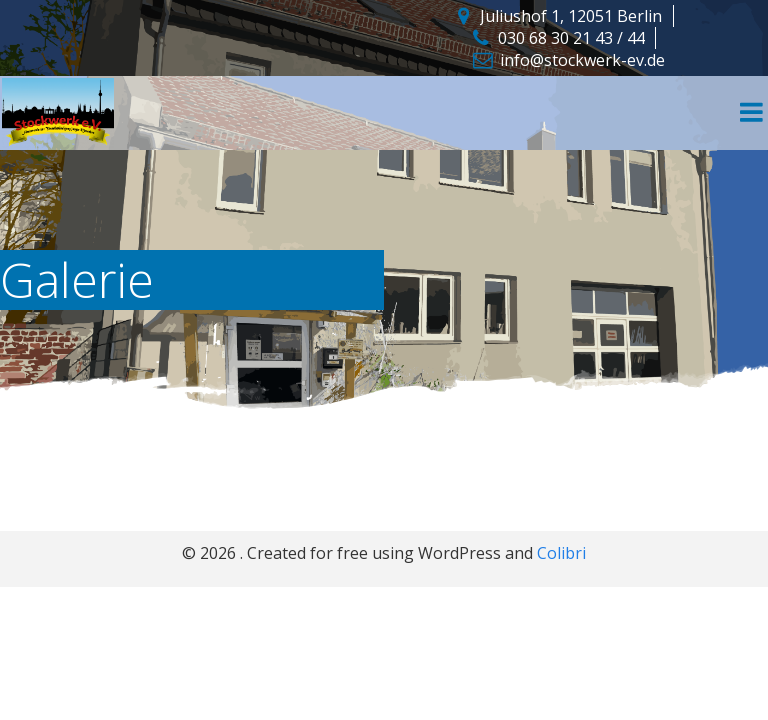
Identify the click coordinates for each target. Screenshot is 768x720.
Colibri (561, 553)
